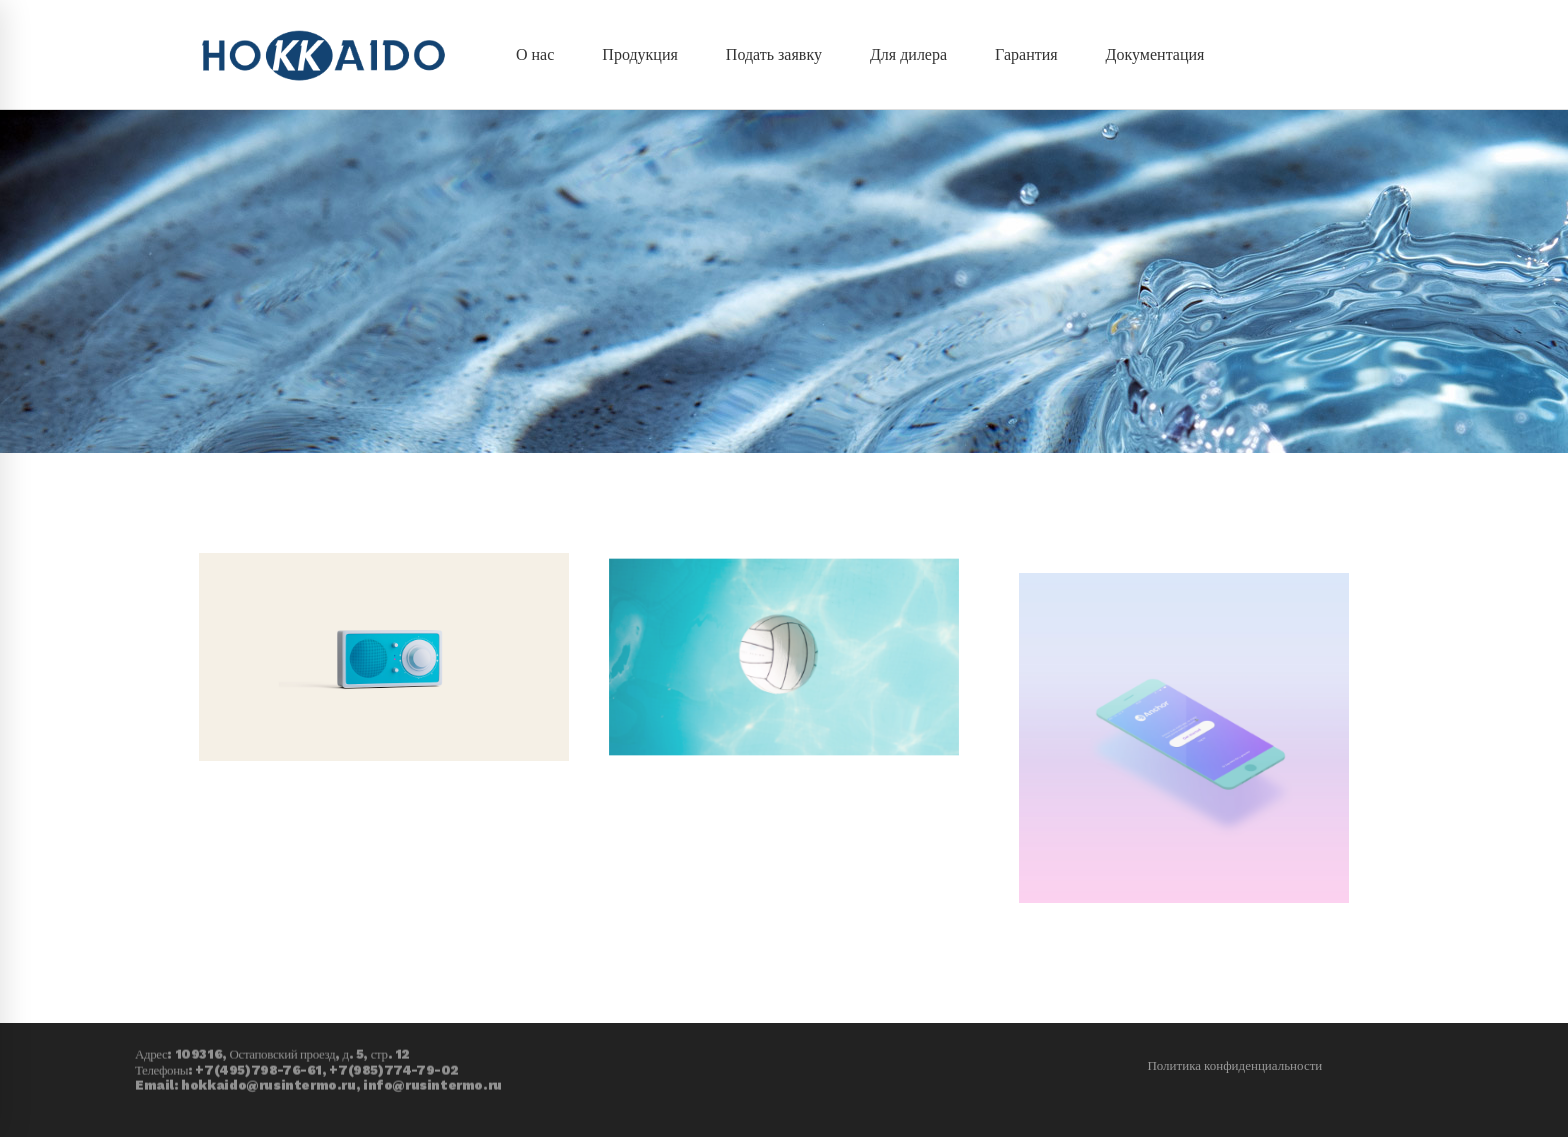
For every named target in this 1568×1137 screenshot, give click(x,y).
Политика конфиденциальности (1234, 1065)
